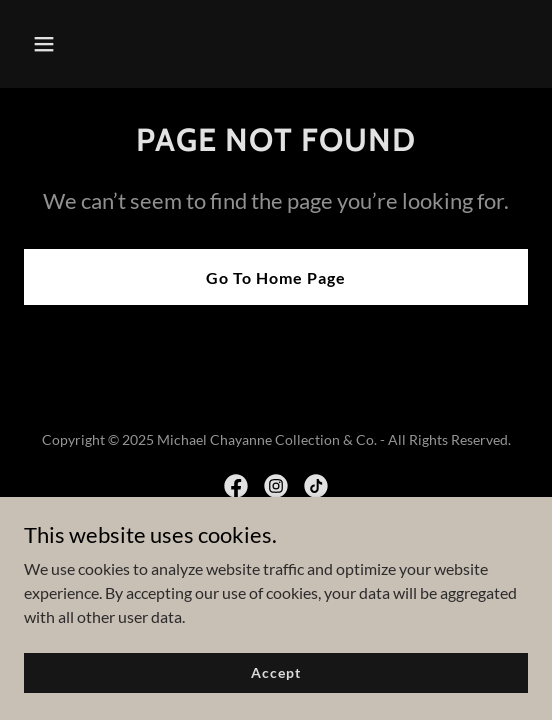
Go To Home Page (276, 277)
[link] (236, 486)
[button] (81, 44)
